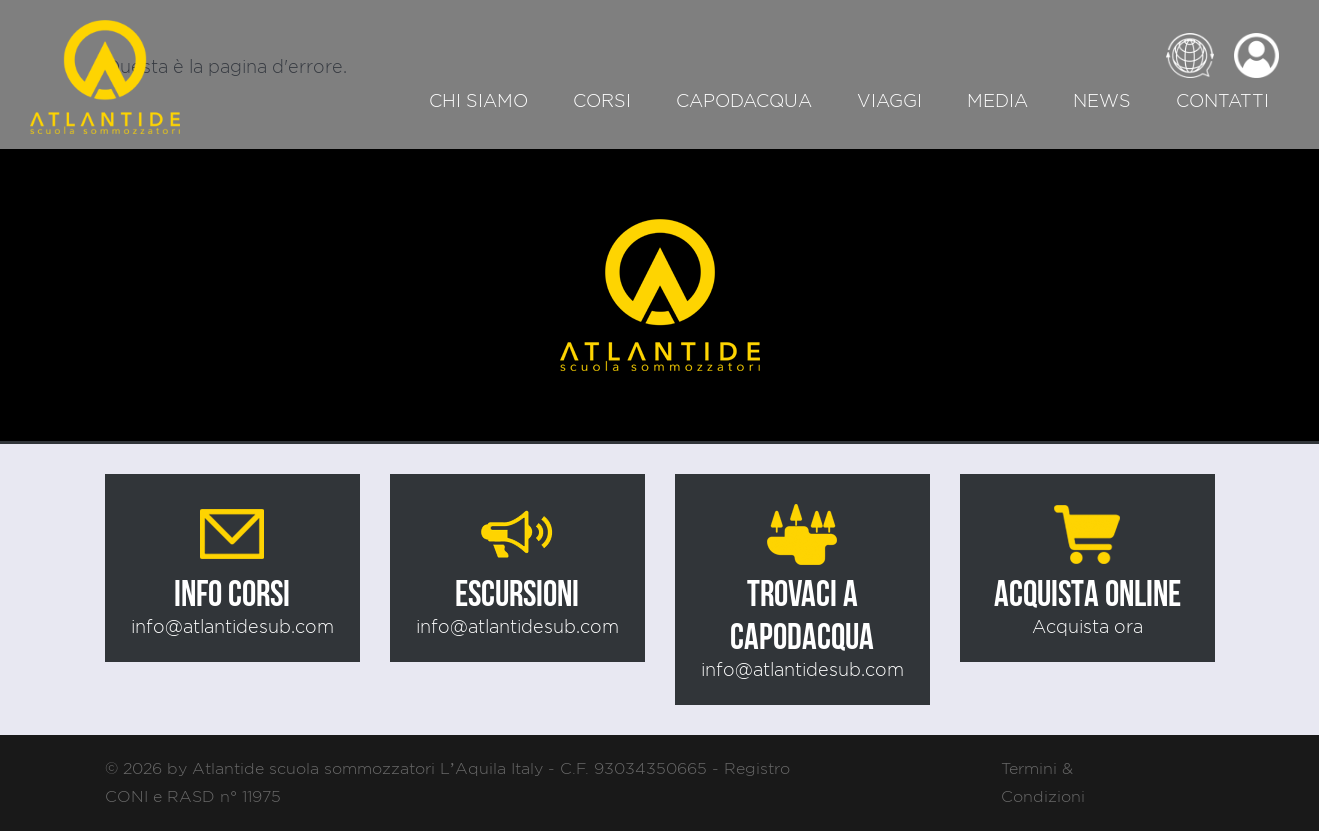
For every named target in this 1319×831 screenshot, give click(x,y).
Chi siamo (478, 100)
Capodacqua (744, 100)
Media (997, 100)
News (1102, 100)
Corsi (602, 100)
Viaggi (889, 100)
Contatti (1222, 100)
